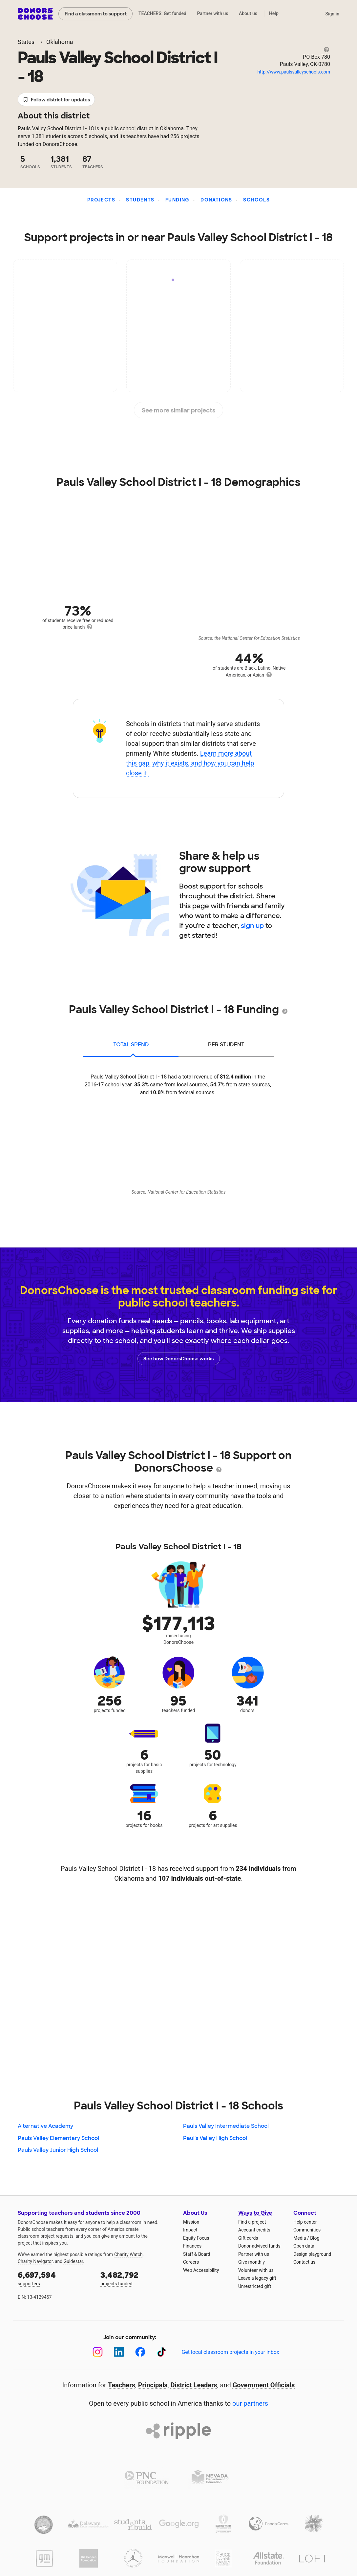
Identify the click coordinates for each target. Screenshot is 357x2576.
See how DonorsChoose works (178, 1359)
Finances (192, 2246)
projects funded (137, 2278)
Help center (305, 2222)
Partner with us (212, 13)
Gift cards (248, 2238)
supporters (54, 2278)
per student (226, 1044)
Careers (191, 2262)
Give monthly (251, 2262)
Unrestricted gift (254, 2286)
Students (140, 200)
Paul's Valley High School (215, 2138)
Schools (256, 200)
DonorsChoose (35, 14)
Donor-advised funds (259, 2246)
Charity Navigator (35, 2261)
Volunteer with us (256, 2270)
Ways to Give (255, 2212)
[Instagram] (97, 2352)
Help (274, 13)
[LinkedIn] (119, 2352)
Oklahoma (59, 41)
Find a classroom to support (96, 14)
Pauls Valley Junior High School (58, 2150)
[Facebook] (140, 2352)
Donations (216, 200)
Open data (303, 2246)
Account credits (254, 2229)
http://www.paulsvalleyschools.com (293, 71)
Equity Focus (196, 2238)
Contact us (304, 2262)
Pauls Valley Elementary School (58, 2138)
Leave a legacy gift (257, 2278)
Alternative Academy (45, 2126)
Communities (307, 2229)
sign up (252, 925)
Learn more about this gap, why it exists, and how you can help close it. (190, 763)
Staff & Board (196, 2254)
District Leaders (194, 2385)
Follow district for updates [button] (56, 100)
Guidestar (73, 2261)
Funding (177, 200)
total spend (131, 1044)
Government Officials (264, 2385)
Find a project (252, 2222)
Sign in (332, 13)
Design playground (312, 2254)
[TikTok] (161, 2352)
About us (248, 13)
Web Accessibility (201, 2270)
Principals (153, 2385)
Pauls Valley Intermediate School (226, 2126)
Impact (190, 2229)
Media (299, 2238)
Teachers (121, 2385)
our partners (250, 2403)
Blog (314, 2238)
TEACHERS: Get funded (162, 13)
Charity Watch (128, 2254)
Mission (191, 2222)
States (26, 41)
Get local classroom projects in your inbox (230, 2352)
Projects (101, 200)
